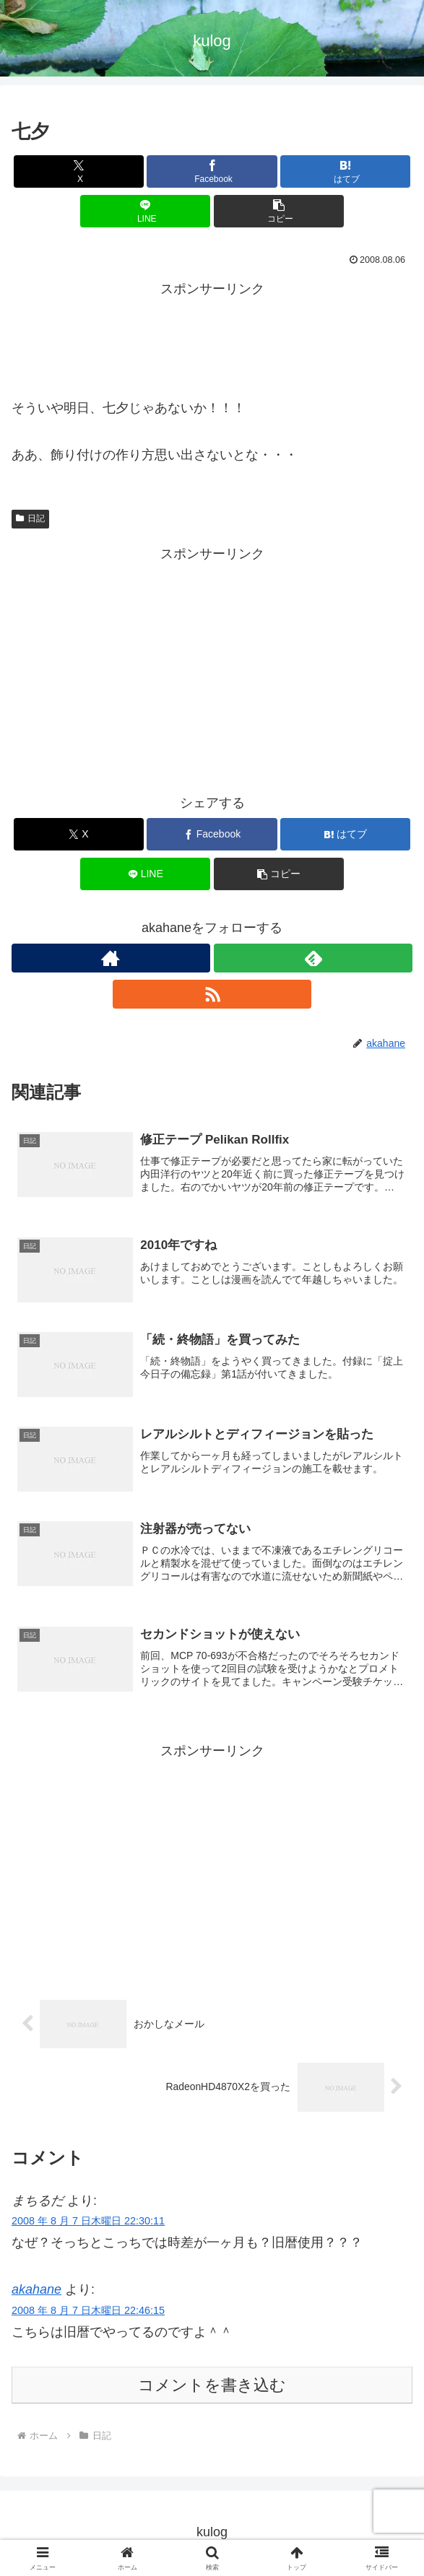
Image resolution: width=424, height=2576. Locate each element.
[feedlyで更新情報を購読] (313, 958)
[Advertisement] (212, 337)
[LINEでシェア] (145, 211)
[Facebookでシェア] (212, 171)
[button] (279, 211)
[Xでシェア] (79, 171)
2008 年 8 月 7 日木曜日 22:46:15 (88, 2312)
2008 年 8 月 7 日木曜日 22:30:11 (88, 2223)
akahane (36, 2291)
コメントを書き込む (212, 2387)
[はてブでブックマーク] (345, 171)
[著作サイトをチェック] (111, 958)
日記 (30, 518)
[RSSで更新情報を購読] (212, 994)
